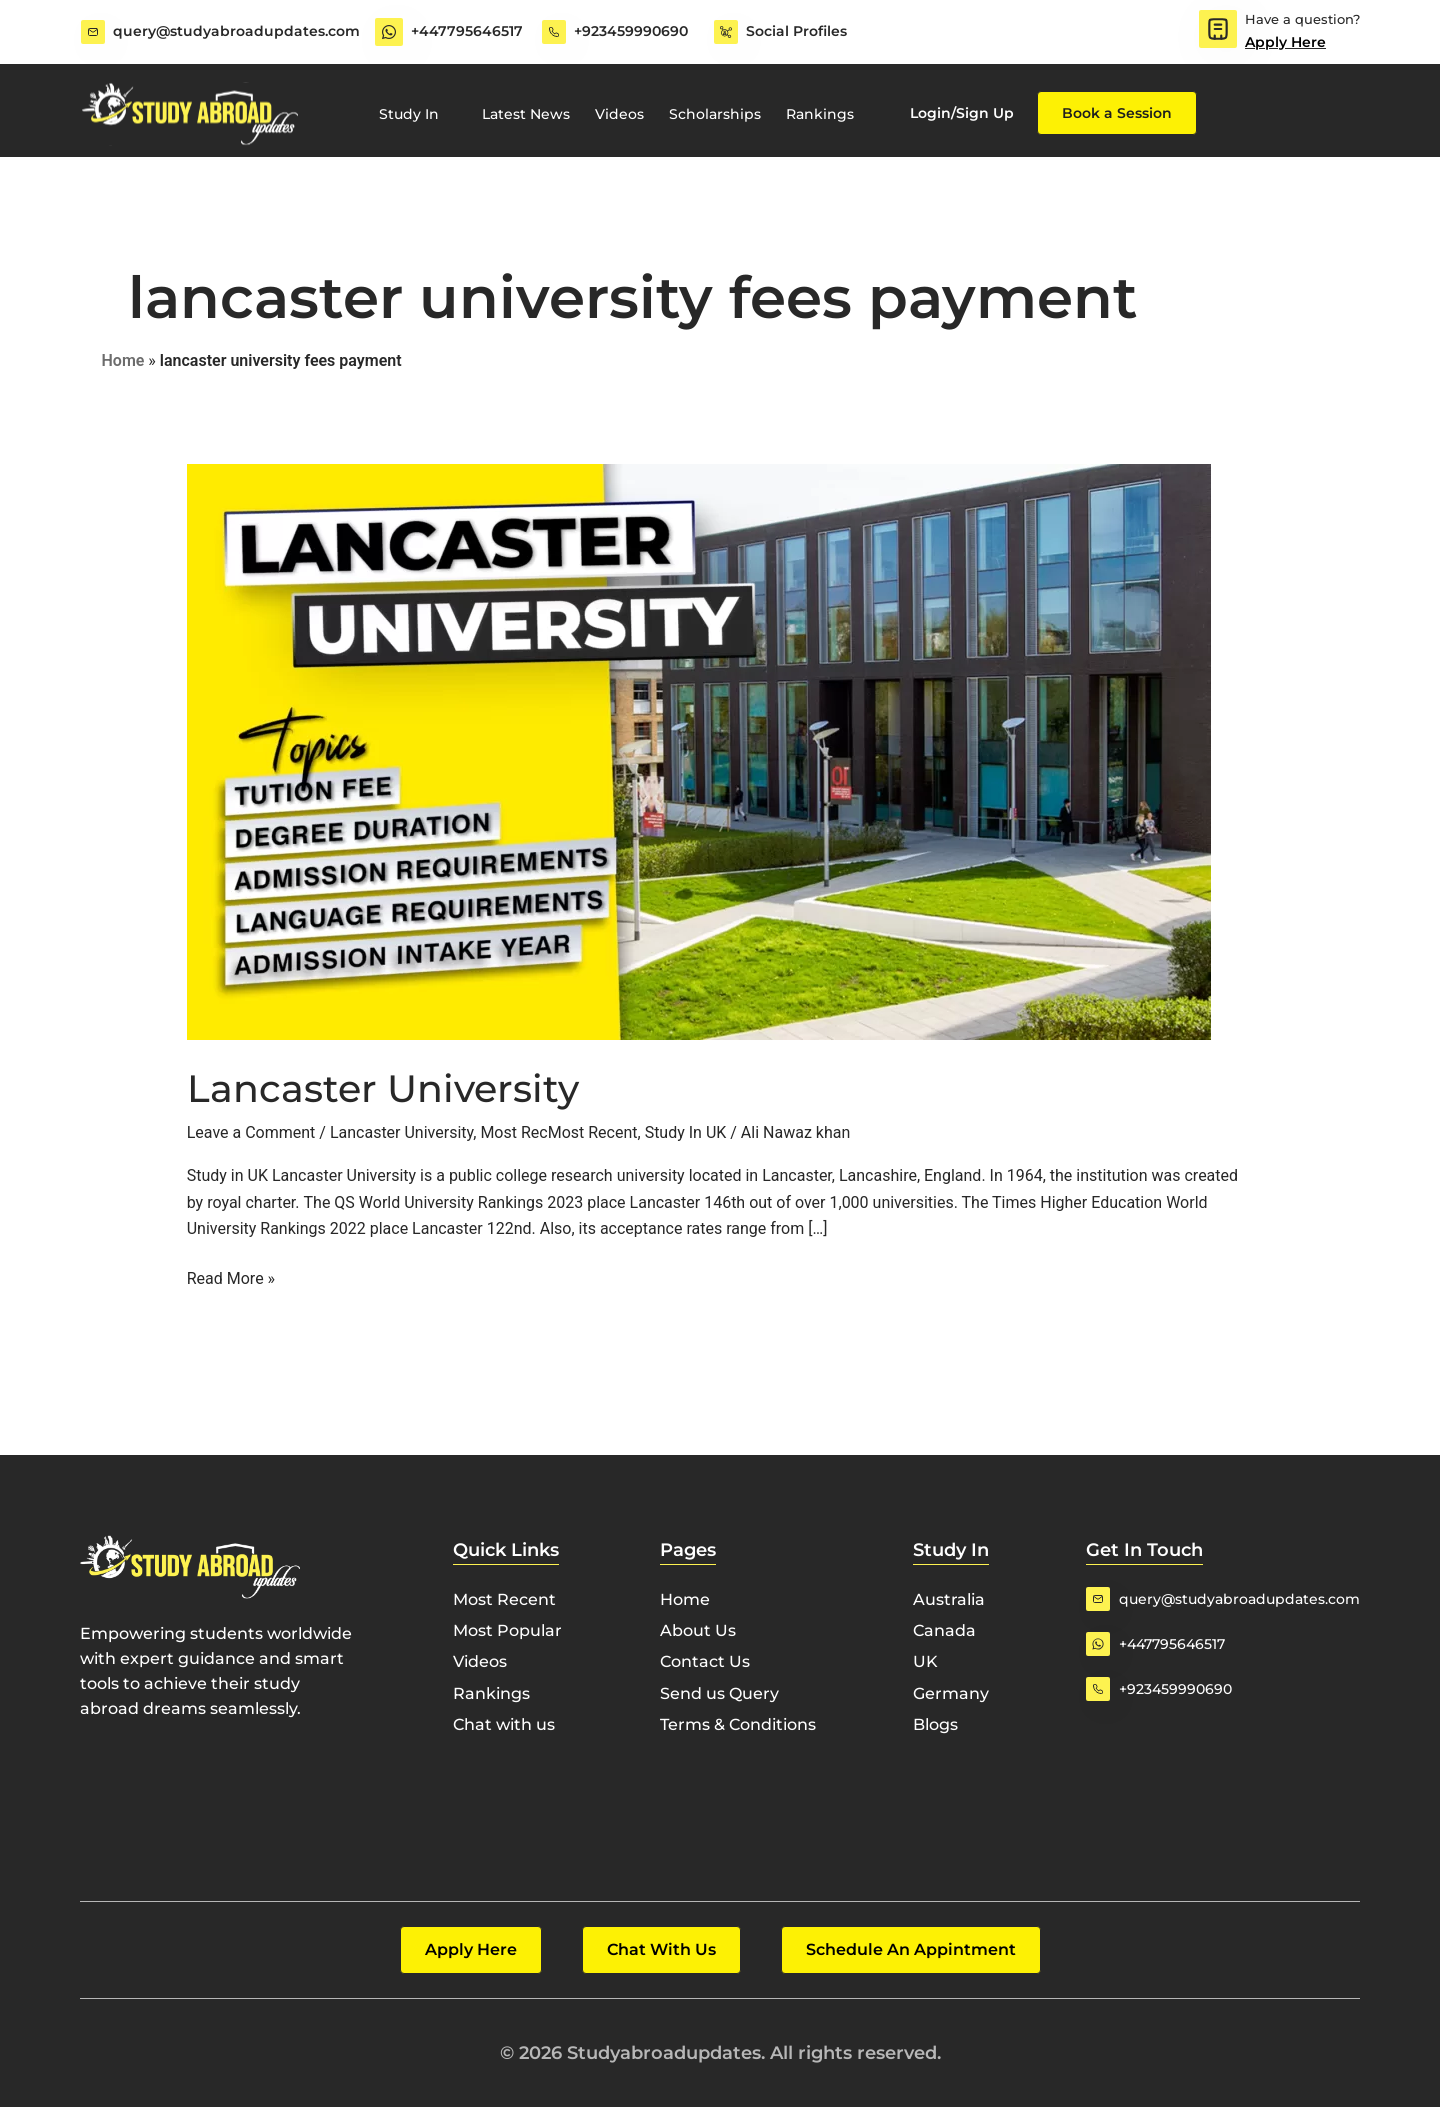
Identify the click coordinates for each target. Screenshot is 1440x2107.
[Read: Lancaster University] (699, 750)
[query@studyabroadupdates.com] (93, 32)
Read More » (231, 1277)
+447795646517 (467, 31)
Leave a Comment (251, 1132)
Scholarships (715, 114)
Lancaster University (383, 1088)
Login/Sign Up (962, 113)
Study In (418, 114)
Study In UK (686, 1132)
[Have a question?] (1218, 29)
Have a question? (1302, 19)
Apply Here (1285, 42)
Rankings (820, 114)
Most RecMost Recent (558, 1132)
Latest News (526, 114)
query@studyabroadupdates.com (236, 31)
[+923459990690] (554, 32)
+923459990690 (631, 31)
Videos (619, 114)
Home (123, 360)
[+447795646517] (389, 32)
